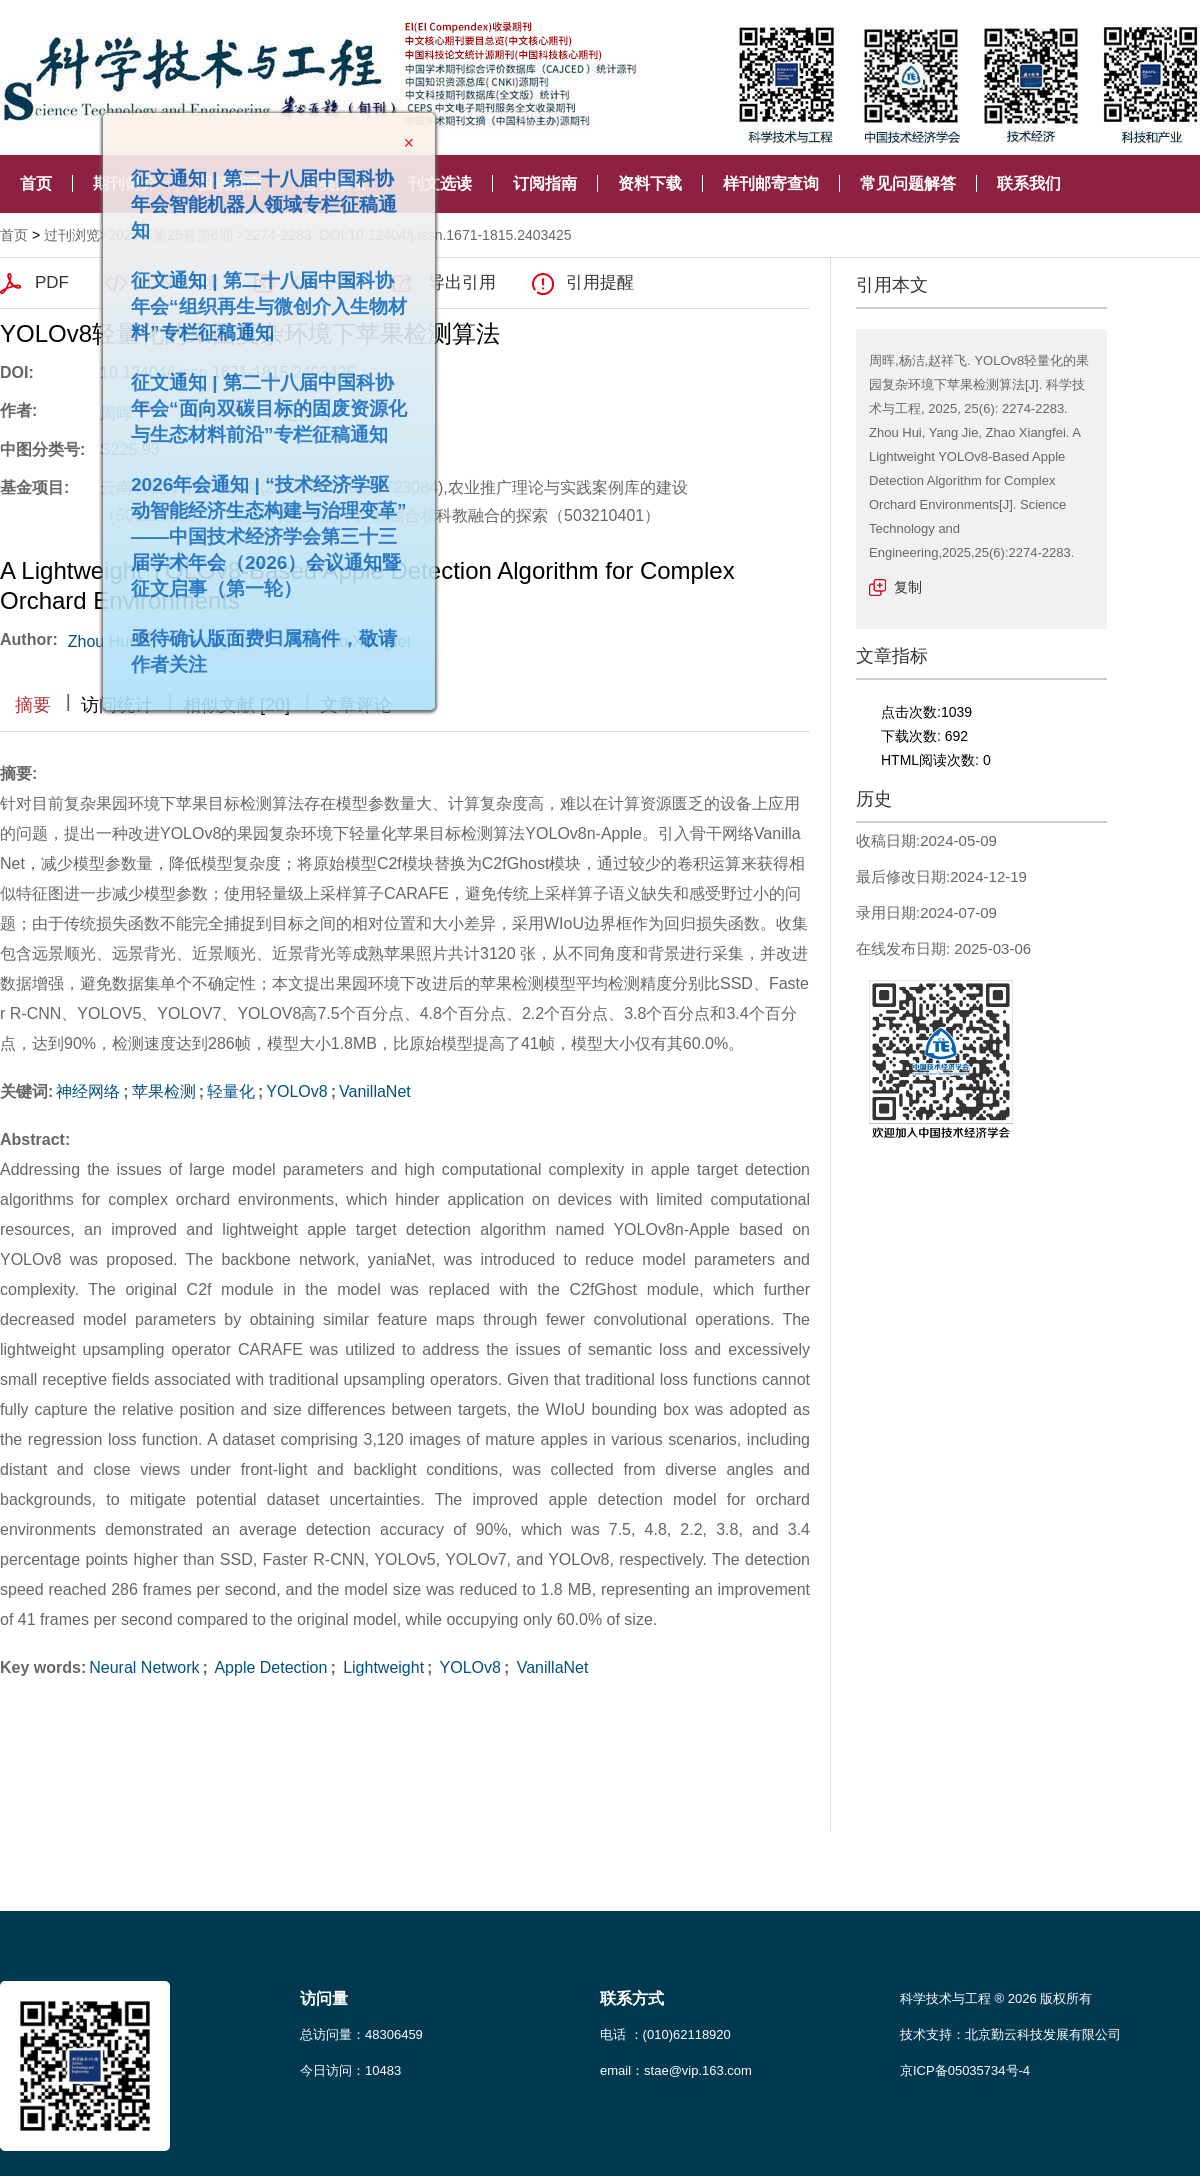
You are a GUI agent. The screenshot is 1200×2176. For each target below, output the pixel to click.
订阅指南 (545, 183)
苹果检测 (164, 1091)
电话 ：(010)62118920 (665, 2034)
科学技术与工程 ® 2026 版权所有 (996, 1998)
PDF (52, 282)
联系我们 (1029, 183)
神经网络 (88, 1091)
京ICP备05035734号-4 (965, 2070)
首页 (36, 183)
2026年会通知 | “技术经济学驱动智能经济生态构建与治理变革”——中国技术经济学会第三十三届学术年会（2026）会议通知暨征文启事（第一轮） (260, 527)
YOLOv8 (296, 1091)
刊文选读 (440, 183)
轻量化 (231, 1091)
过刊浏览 (72, 235)
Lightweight (381, 1667)
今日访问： (350, 2070)
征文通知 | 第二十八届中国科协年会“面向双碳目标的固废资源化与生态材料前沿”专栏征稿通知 (260, 399)
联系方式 (632, 1998)
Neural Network (144, 1667)
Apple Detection (269, 1667)
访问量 (324, 1998)
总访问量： (361, 2034)
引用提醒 (600, 282)
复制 (908, 587)
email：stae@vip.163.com (676, 2070)
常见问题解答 (908, 183)
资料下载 (650, 183)
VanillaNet (375, 1091)
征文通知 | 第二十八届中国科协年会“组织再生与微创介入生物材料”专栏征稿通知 (260, 297)
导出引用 (462, 282)
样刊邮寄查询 (771, 183)
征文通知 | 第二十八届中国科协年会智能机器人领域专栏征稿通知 (255, 195)
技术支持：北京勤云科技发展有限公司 (1010, 2034)
